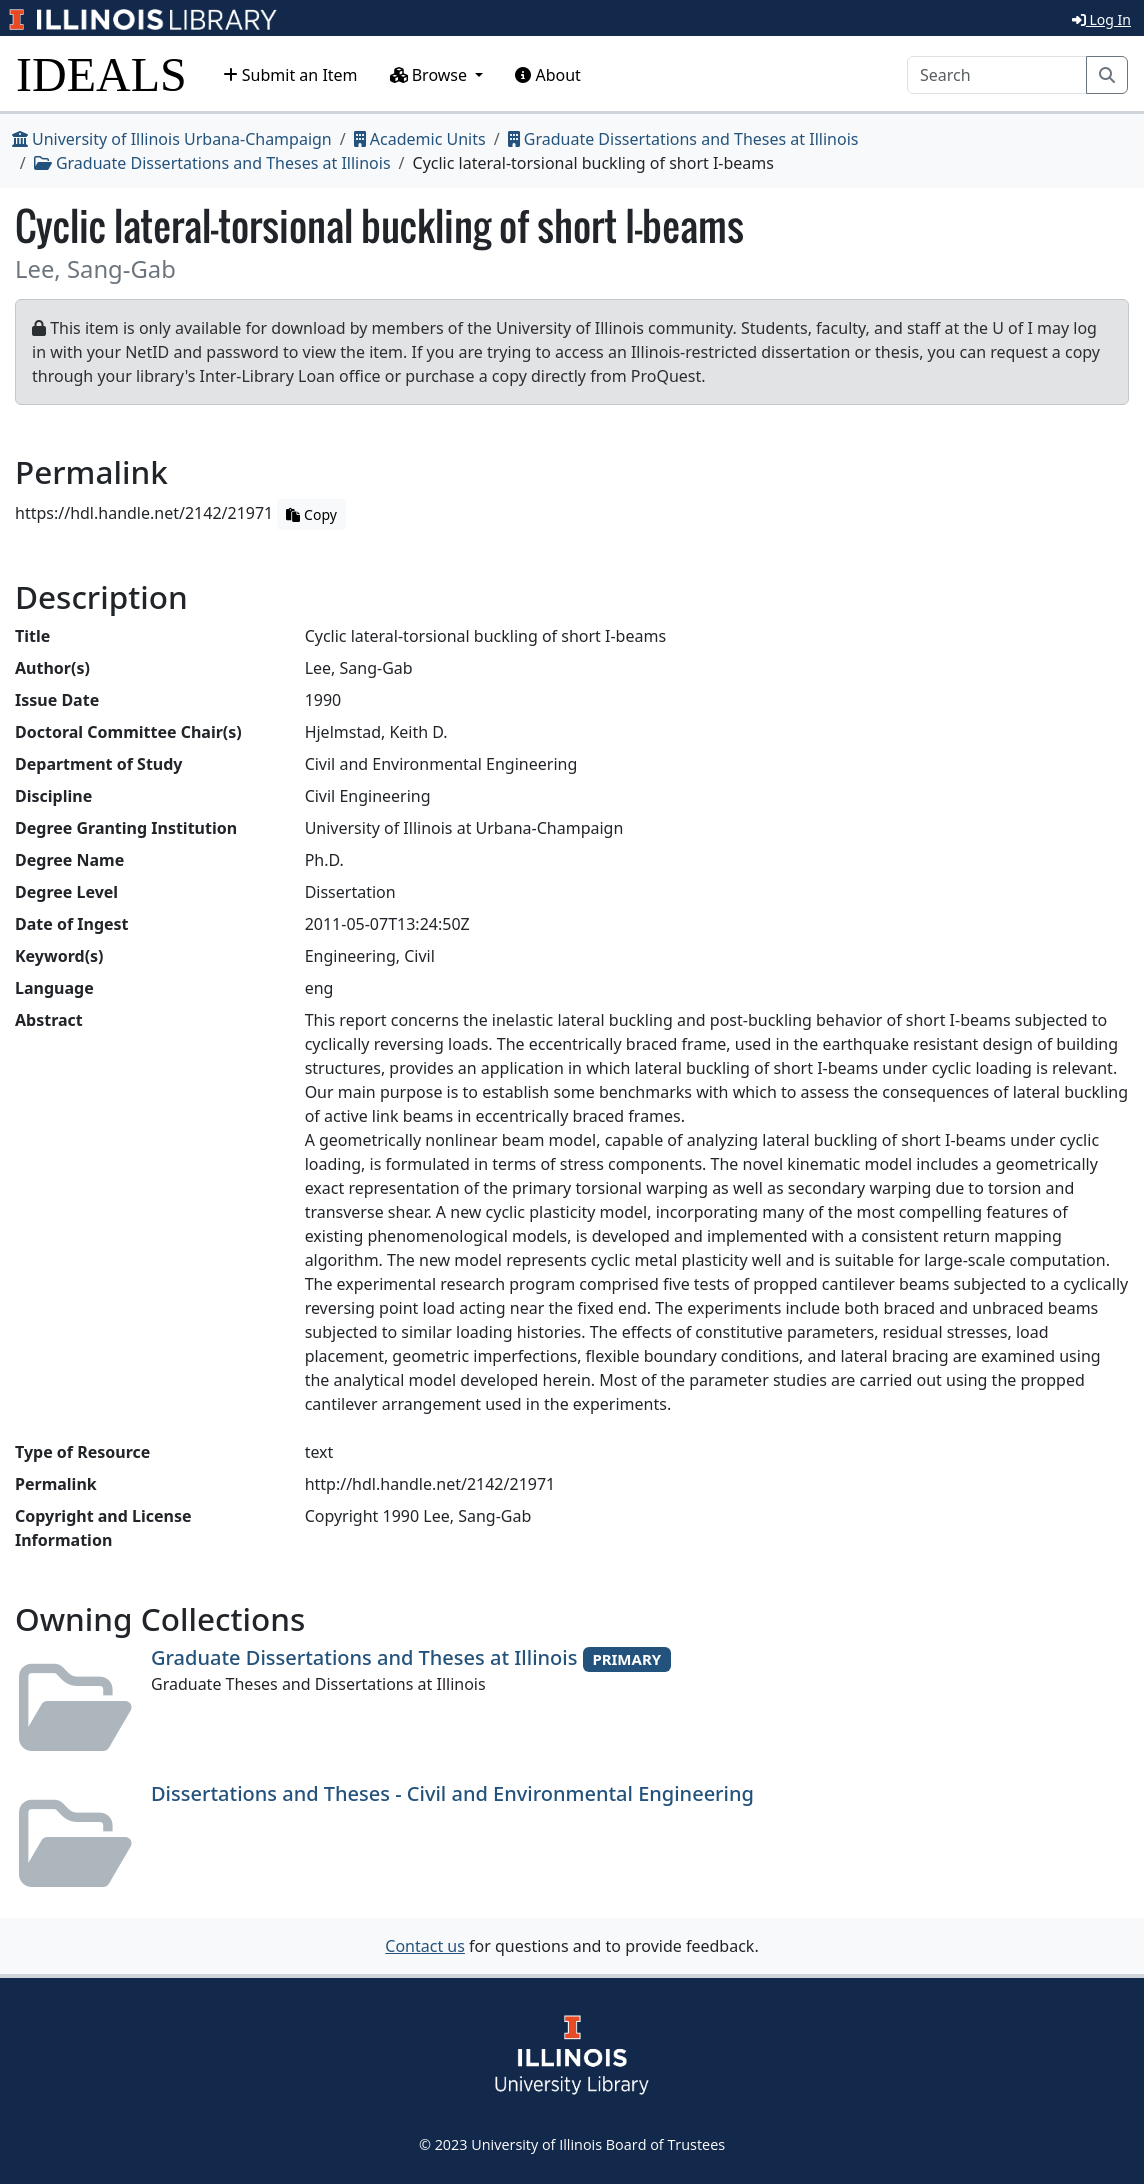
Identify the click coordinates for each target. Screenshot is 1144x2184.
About (548, 75)
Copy (311, 514)
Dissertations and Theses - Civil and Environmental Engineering (452, 1793)
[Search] (997, 75)
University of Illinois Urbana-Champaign (172, 139)
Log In (1101, 19)
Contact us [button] (425, 1946)
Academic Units (420, 139)
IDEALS (101, 74)
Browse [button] (431, 75)
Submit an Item (290, 75)
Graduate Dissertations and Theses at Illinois (683, 139)
